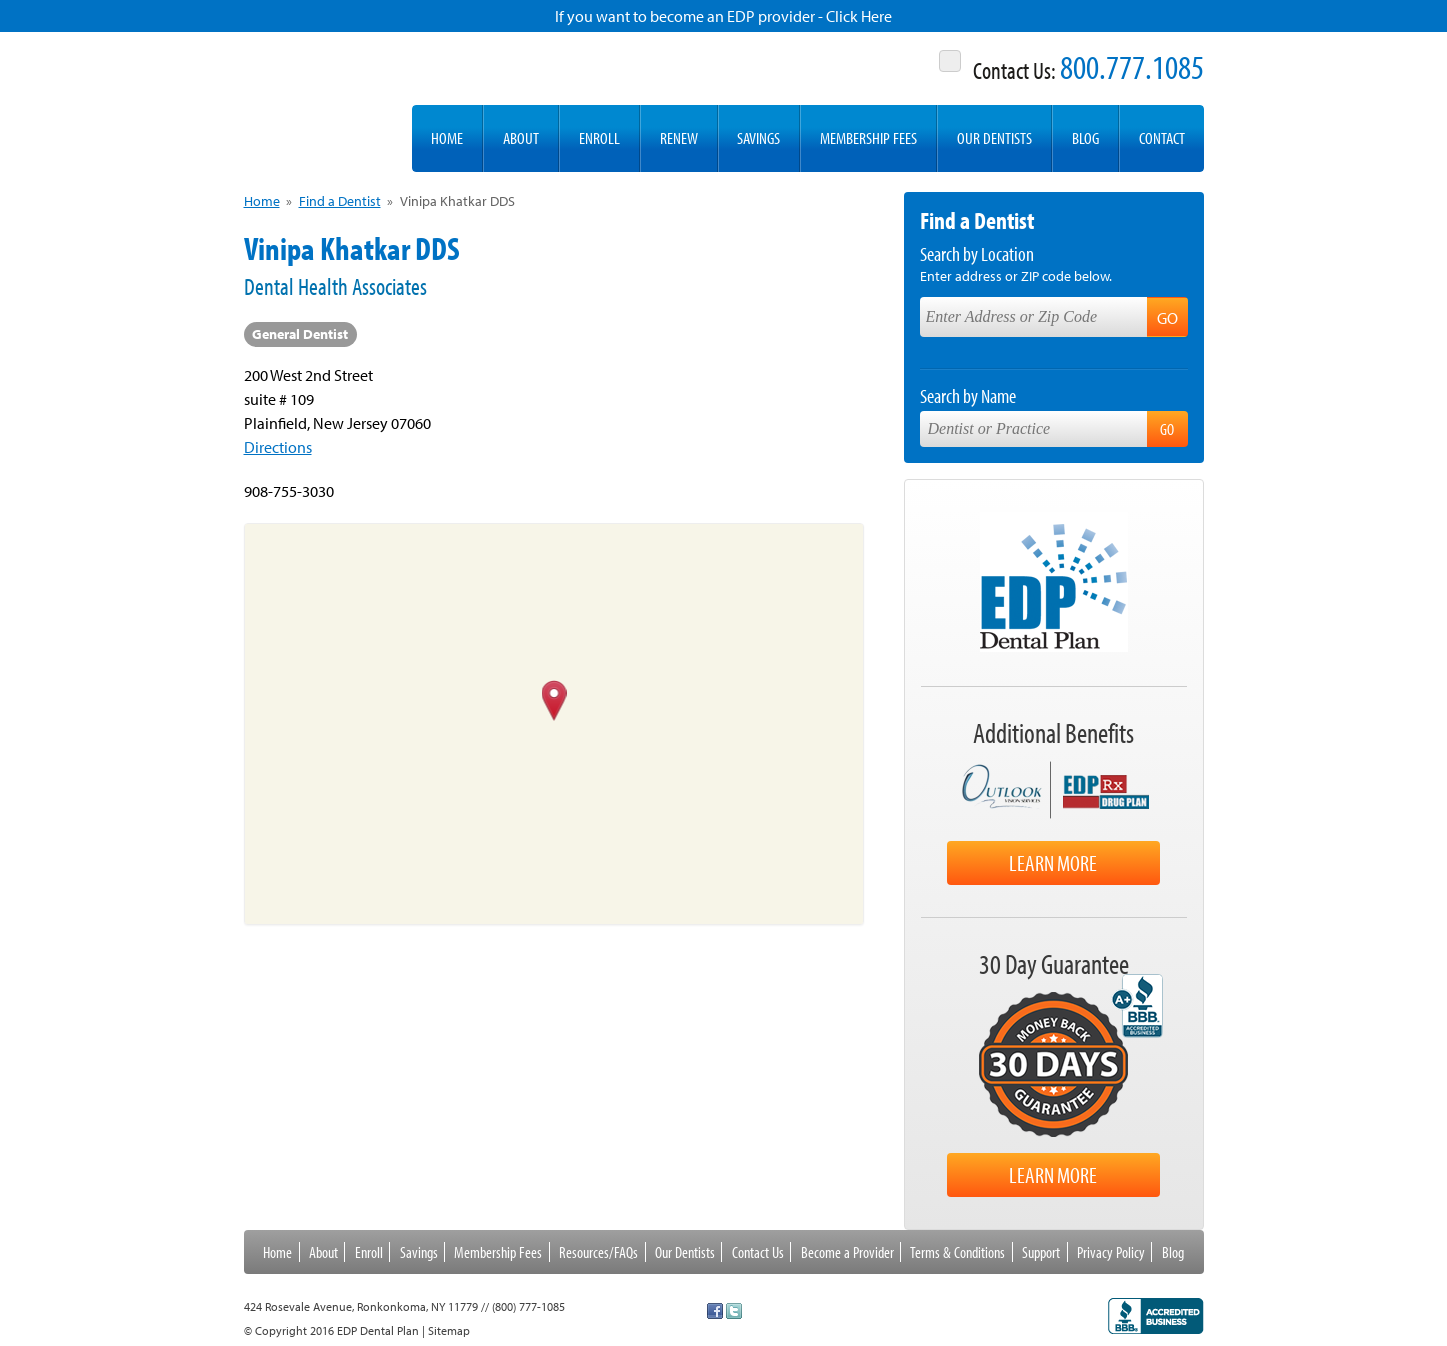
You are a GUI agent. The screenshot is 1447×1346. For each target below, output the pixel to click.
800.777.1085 (1132, 66)
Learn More (1053, 863)
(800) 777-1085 (528, 1306)
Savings (758, 137)
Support (1041, 1252)
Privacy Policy (1111, 1252)
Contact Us (758, 1252)
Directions (278, 447)
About (521, 137)
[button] (553, 702)
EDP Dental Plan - (317, 102)
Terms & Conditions (957, 1252)
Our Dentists (994, 137)
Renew (679, 137)
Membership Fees (868, 137)
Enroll (599, 137)
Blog (1085, 137)
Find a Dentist (340, 201)
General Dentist (300, 334)
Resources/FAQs (598, 1252)
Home (447, 137)
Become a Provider (847, 1252)
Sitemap (449, 1330)
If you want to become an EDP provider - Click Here (723, 16)
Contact (1162, 137)
